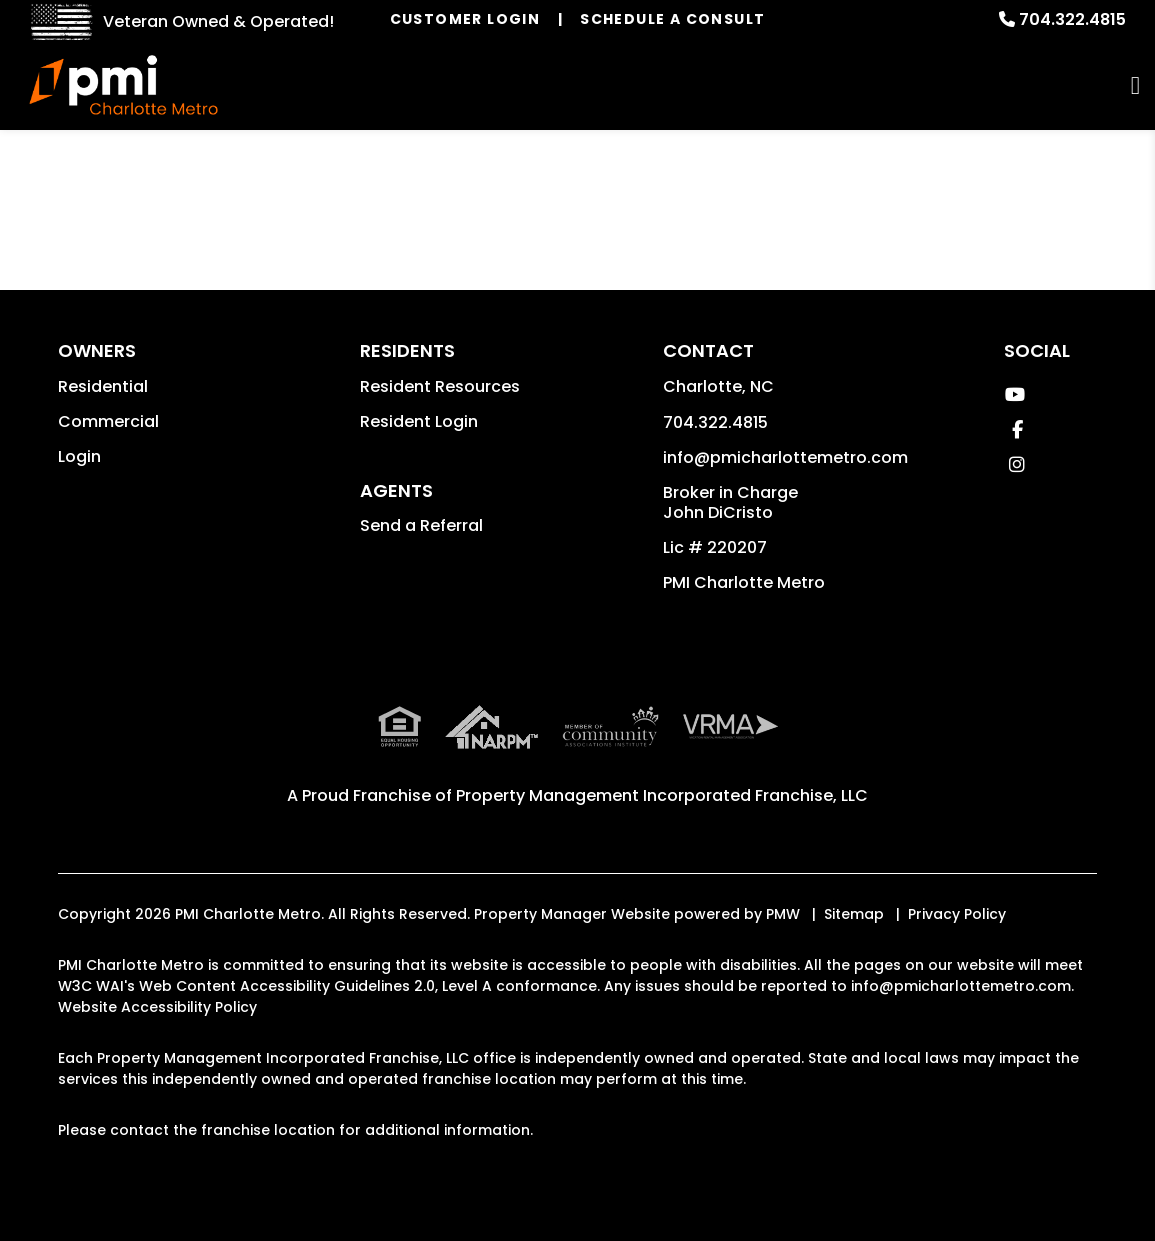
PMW (783, 914)
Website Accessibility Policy (157, 1007)
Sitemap (854, 914)
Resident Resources (440, 386)
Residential (103, 386)
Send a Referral (421, 525)
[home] (123, 85)
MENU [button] (1135, 85)
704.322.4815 (1072, 19)
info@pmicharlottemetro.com (785, 457)
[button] (1014, 394)
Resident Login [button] (419, 421)
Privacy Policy (957, 914)
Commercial (108, 421)
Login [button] (79, 456)
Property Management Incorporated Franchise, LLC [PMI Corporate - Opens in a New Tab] (662, 795)
